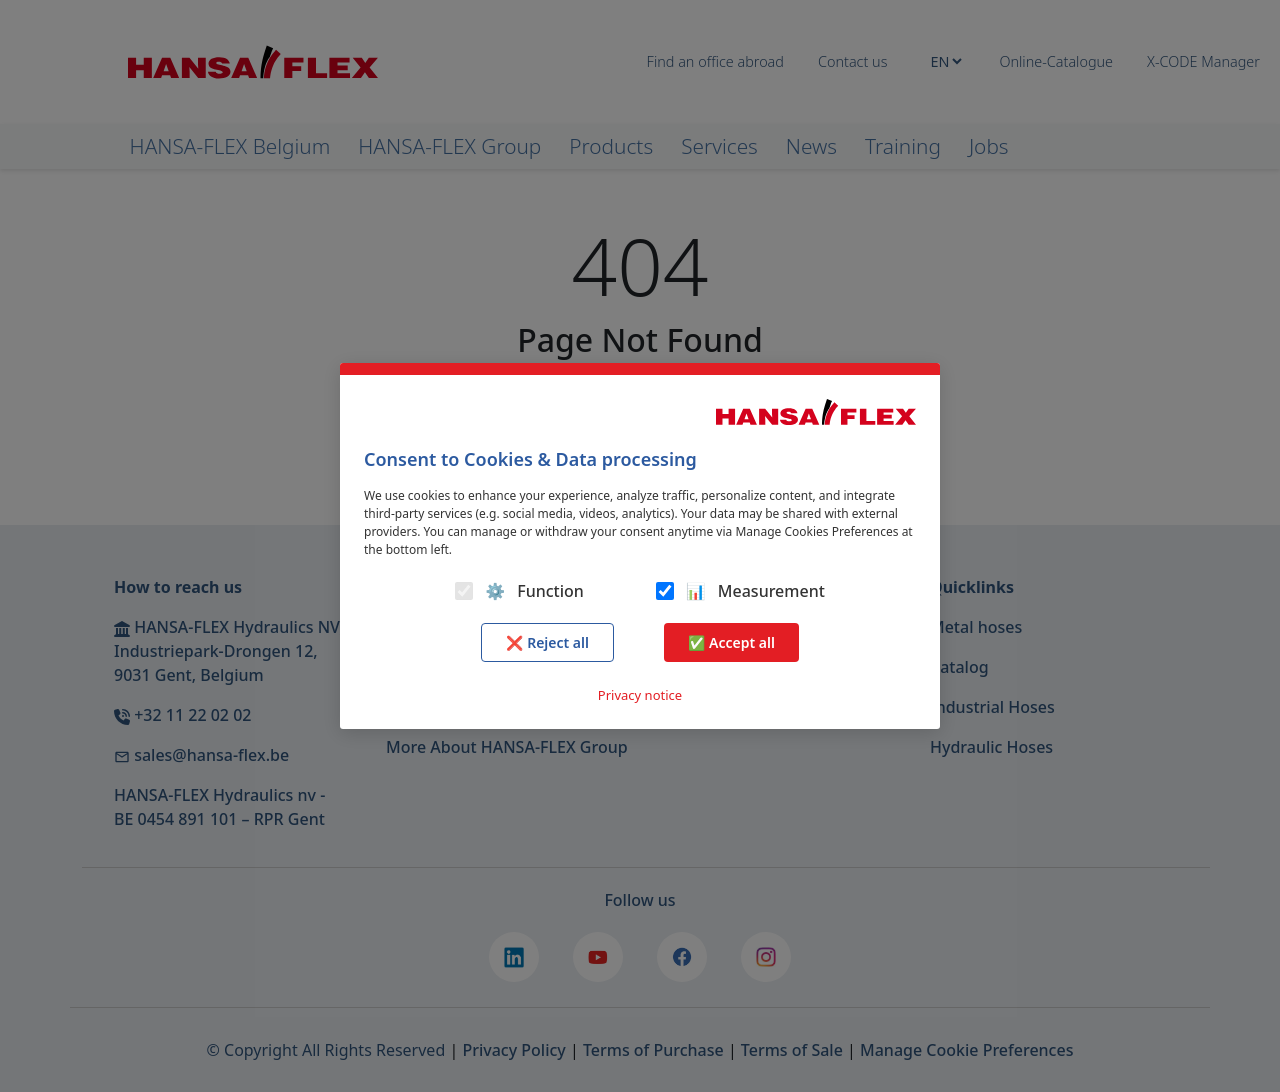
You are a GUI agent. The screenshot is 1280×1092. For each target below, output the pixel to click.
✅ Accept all (731, 642)
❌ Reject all (547, 642)
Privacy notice (640, 695)
